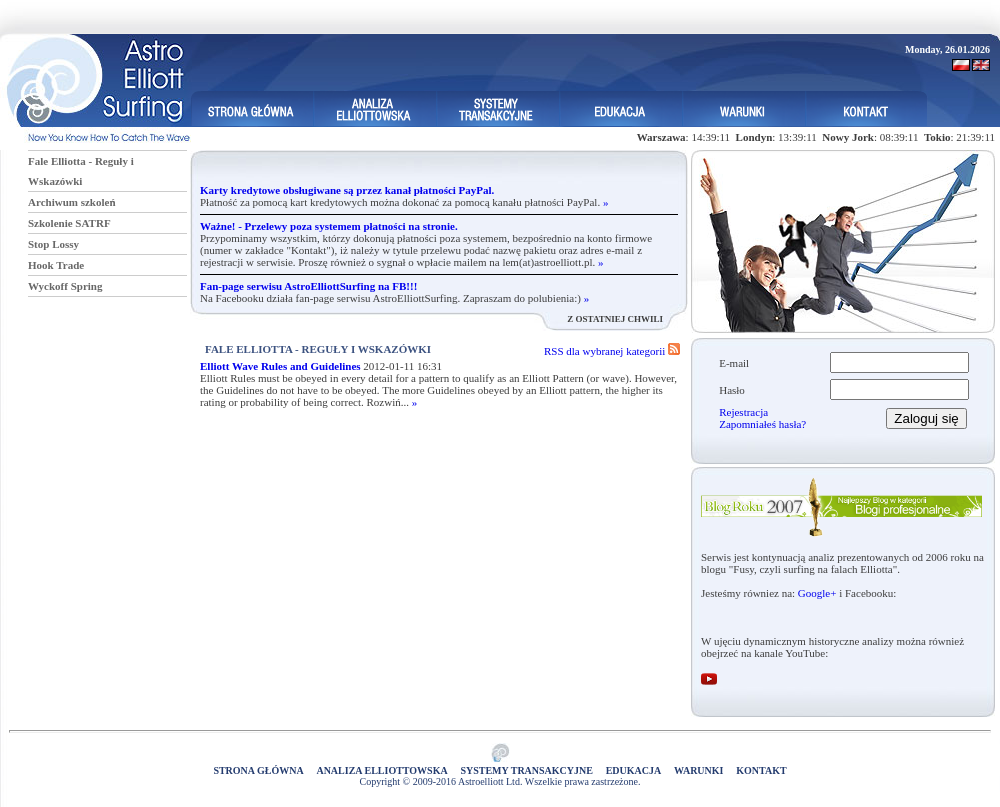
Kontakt (761, 770)
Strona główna (258, 770)
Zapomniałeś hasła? (762, 424)
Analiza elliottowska (381, 770)
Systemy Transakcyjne (526, 770)
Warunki (698, 770)
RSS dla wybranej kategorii (612, 351)
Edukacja (634, 770)
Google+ (817, 593)
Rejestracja (743, 412)
